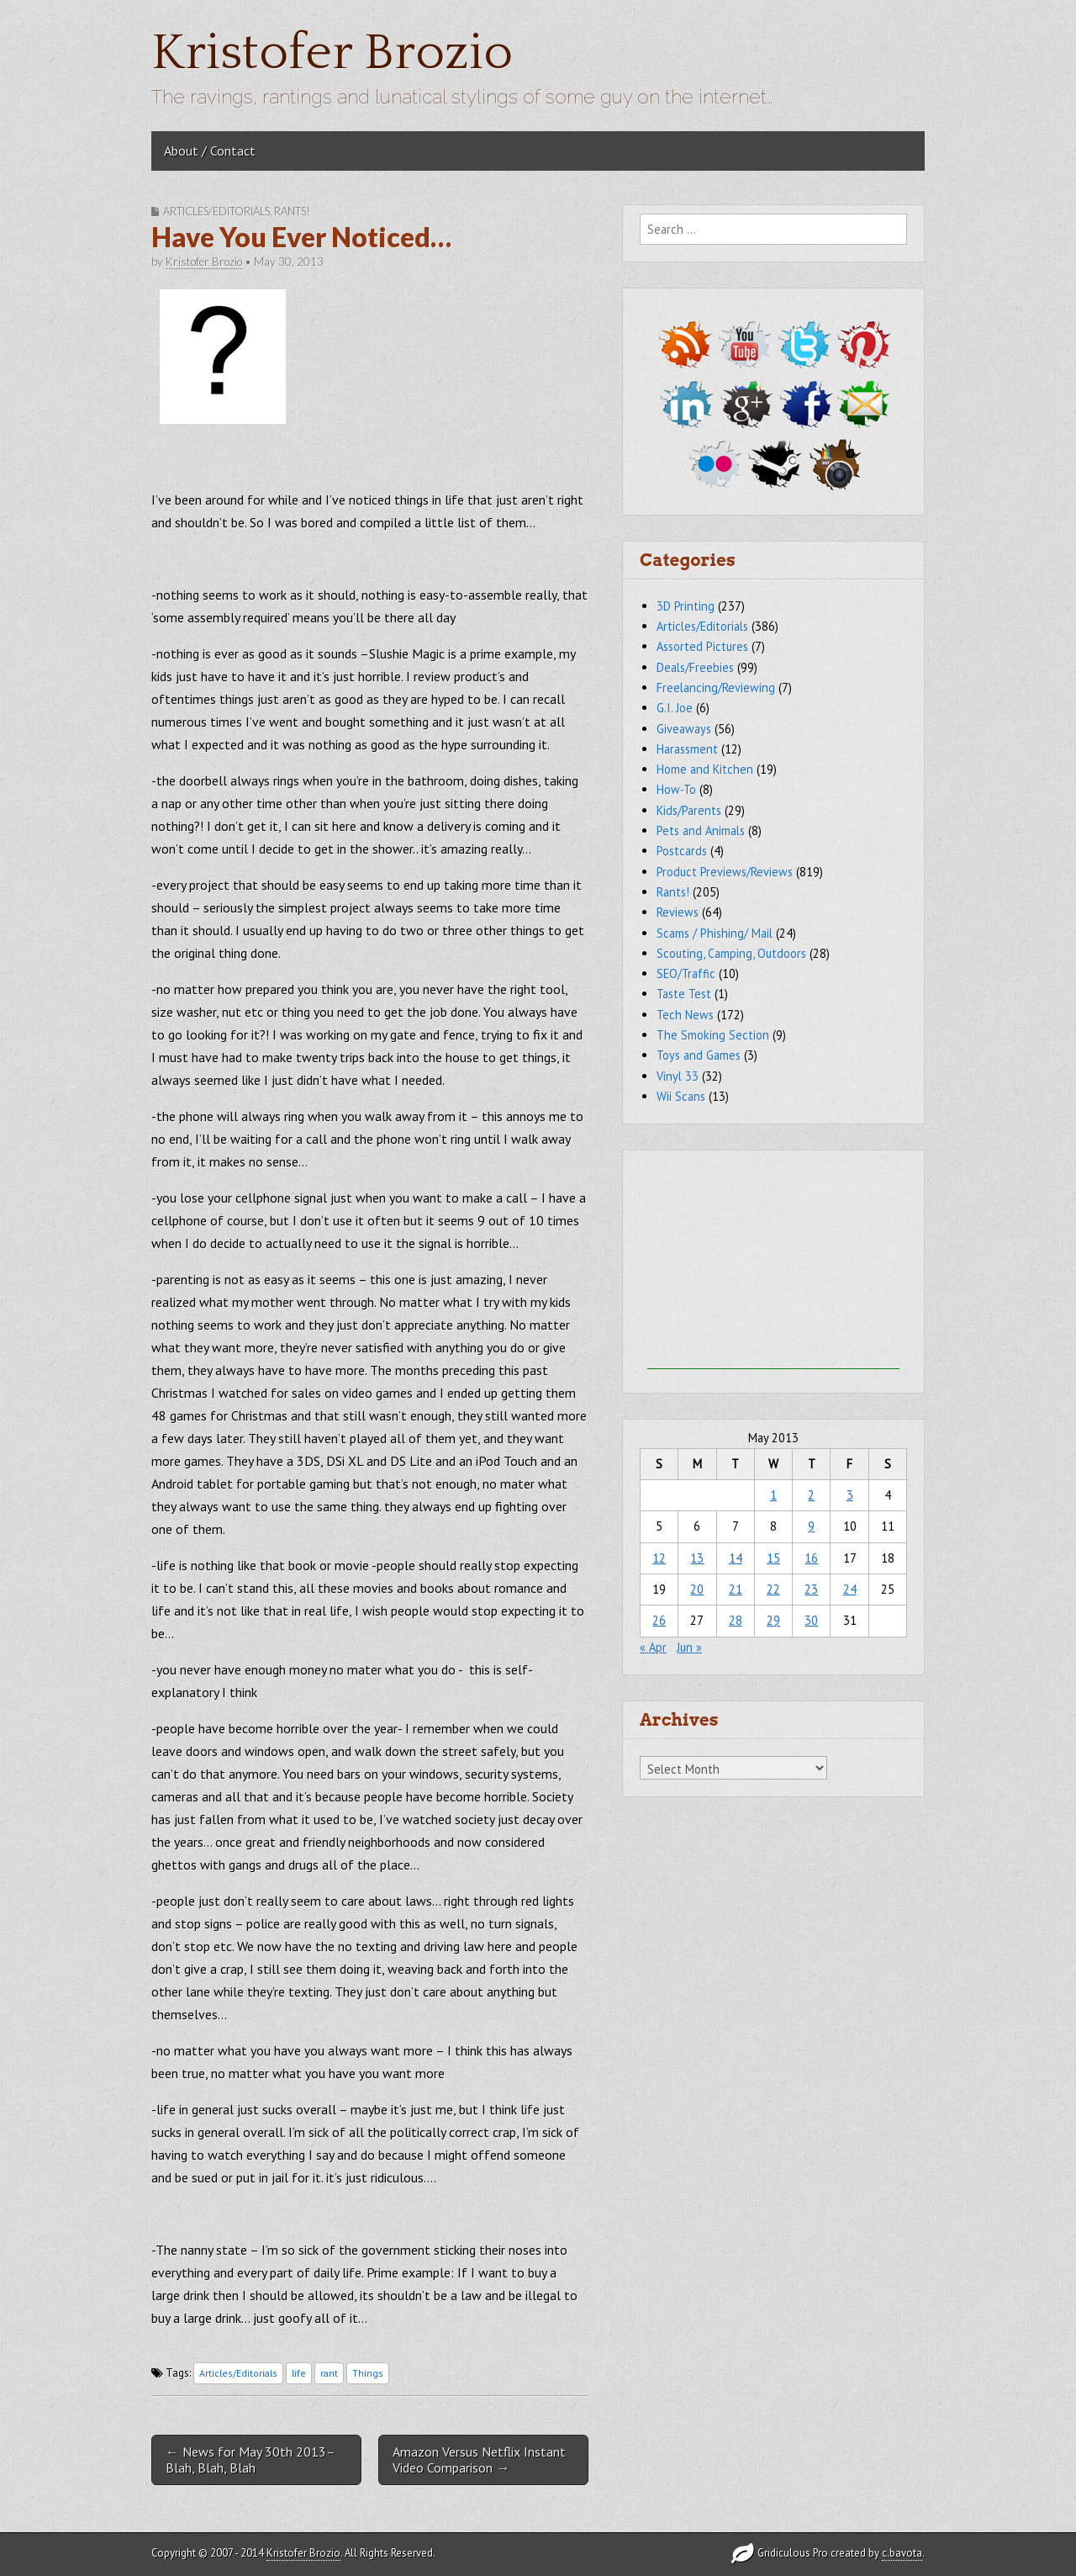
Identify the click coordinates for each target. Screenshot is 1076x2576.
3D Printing (686, 606)
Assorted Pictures (702, 646)
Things (367, 2373)
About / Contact (210, 150)
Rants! (292, 211)
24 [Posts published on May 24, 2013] (850, 1589)
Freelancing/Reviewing (716, 688)
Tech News (685, 1015)
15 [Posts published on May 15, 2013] (773, 1558)
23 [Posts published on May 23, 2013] (811, 1589)
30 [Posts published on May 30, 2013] (811, 1620)
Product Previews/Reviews (725, 872)
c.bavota (902, 2553)
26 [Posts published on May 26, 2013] (659, 1620)
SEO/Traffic (686, 973)
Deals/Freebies (695, 667)
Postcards (682, 851)
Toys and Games (699, 1055)
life (299, 2373)
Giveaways (684, 729)
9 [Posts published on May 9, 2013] (811, 1526)
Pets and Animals (701, 830)
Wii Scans (681, 1096)
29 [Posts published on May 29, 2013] (773, 1620)
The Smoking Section (713, 1035)
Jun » (689, 1647)
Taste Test (684, 994)
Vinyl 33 (678, 1076)
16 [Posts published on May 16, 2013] (811, 1558)
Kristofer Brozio (332, 53)
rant (329, 2373)
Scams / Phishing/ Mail (715, 933)
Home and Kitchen (705, 769)
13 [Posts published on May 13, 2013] (697, 1558)
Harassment (687, 749)
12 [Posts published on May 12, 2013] (659, 1558)
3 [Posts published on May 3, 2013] (850, 1495)
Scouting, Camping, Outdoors (731, 953)
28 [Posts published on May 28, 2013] (735, 1620)
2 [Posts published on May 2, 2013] (811, 1495)
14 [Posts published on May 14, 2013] (735, 1558)
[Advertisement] (773, 1264)
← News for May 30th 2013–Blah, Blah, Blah (250, 2459)
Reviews (678, 912)
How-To (676, 789)
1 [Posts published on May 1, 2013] (773, 1495)
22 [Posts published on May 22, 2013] (773, 1589)
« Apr (653, 1647)
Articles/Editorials (216, 211)
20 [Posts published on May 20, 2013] (697, 1589)
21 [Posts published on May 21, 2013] (735, 1589)
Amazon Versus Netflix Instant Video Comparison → (479, 2459)
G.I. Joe (675, 708)
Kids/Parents (689, 810)
